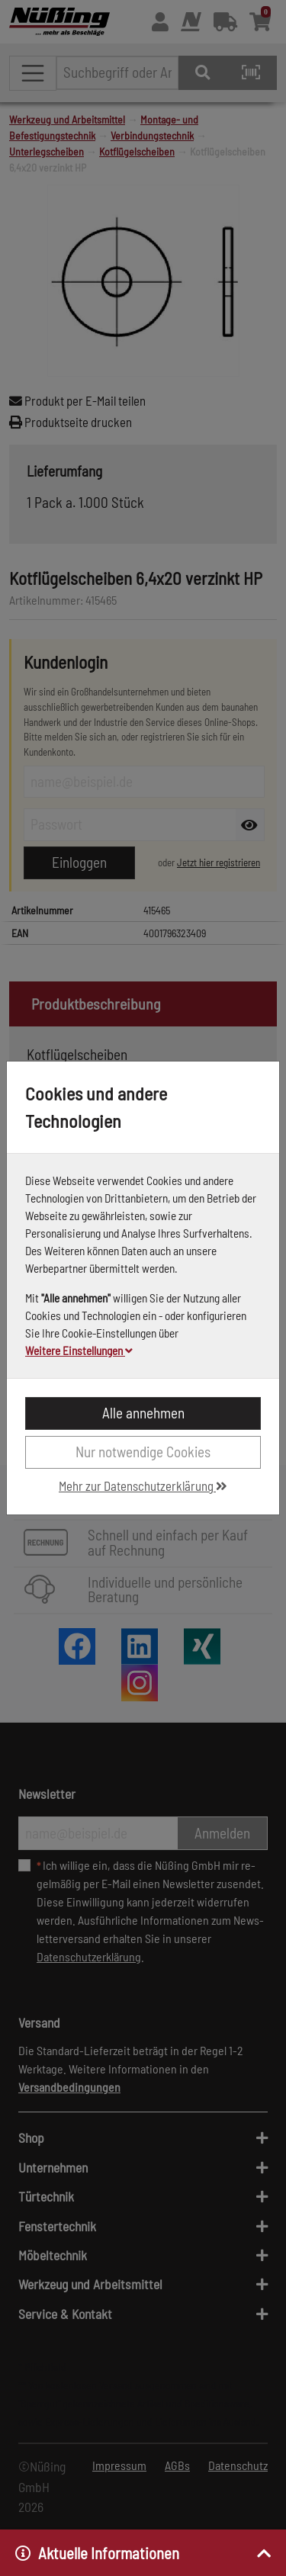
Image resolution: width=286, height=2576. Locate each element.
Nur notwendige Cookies (143, 1451)
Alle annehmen (143, 1412)
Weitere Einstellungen (79, 1350)
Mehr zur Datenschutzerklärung (143, 1485)
